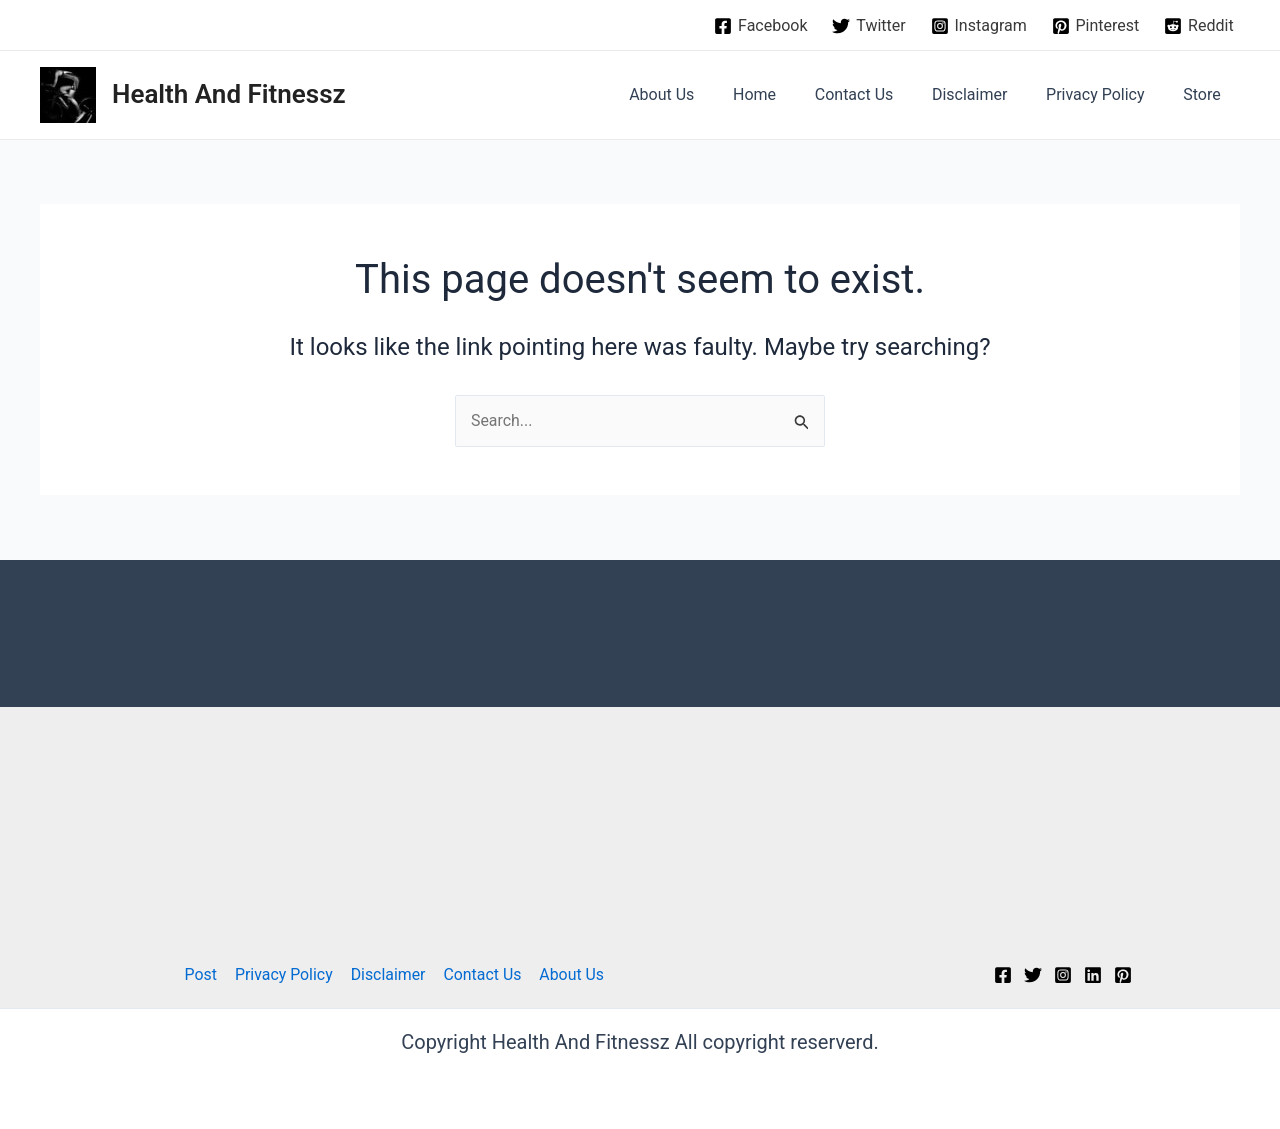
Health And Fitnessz (229, 94)
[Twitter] (869, 26)
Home (784, 94)
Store (1205, 94)
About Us (698, 94)
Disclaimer (986, 94)
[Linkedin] (1093, 975)
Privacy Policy (1105, 94)
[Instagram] (978, 26)
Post (203, 974)
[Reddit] (1199, 26)
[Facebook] (761, 26)
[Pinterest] (1095, 26)
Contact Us (877, 94)
